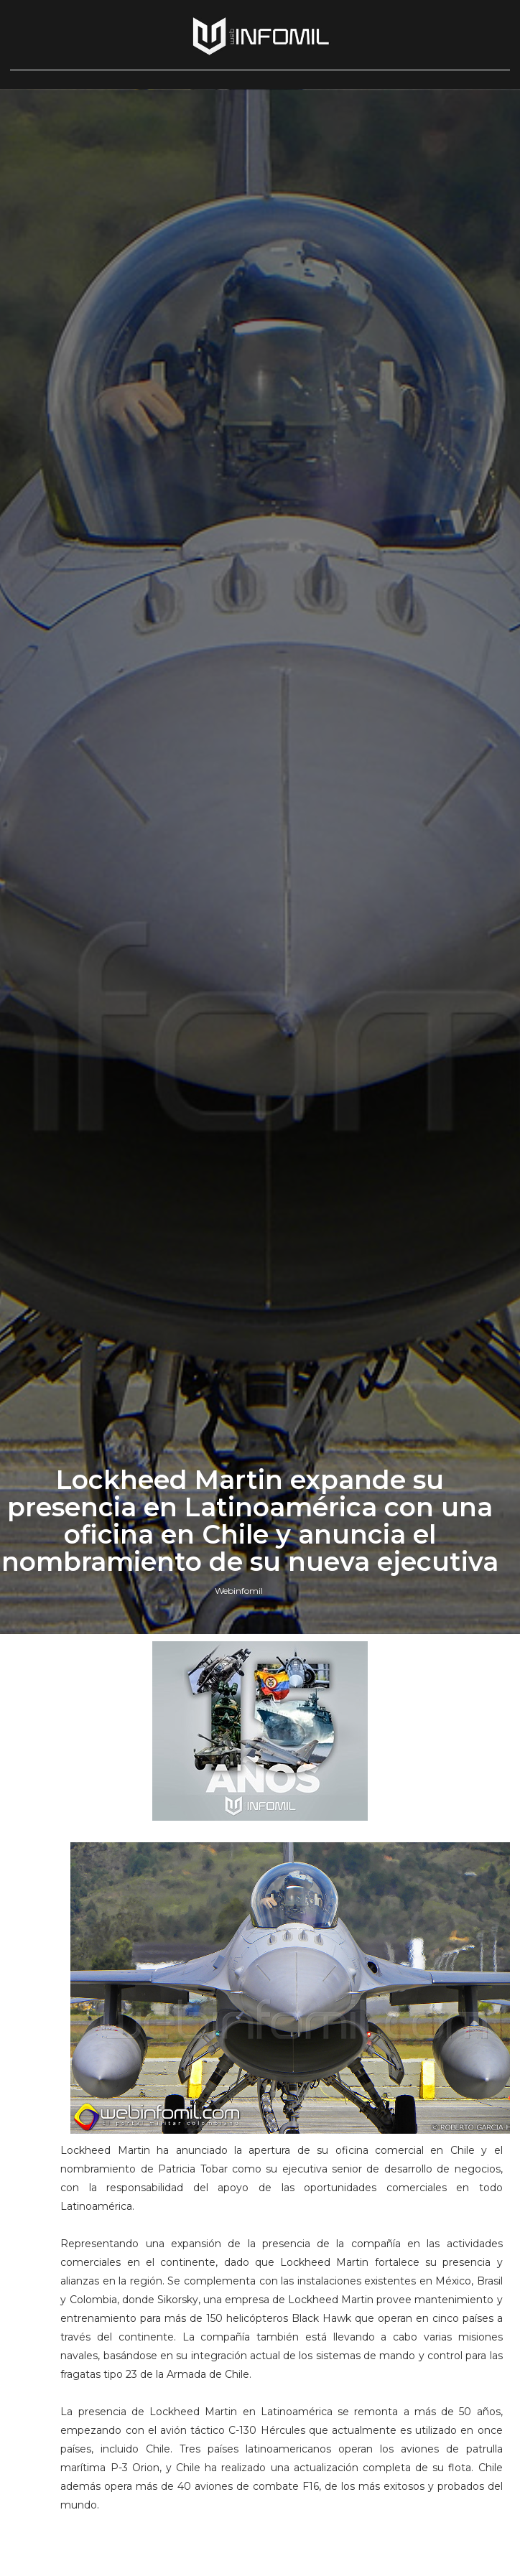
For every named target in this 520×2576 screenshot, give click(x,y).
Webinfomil (239, 1590)
